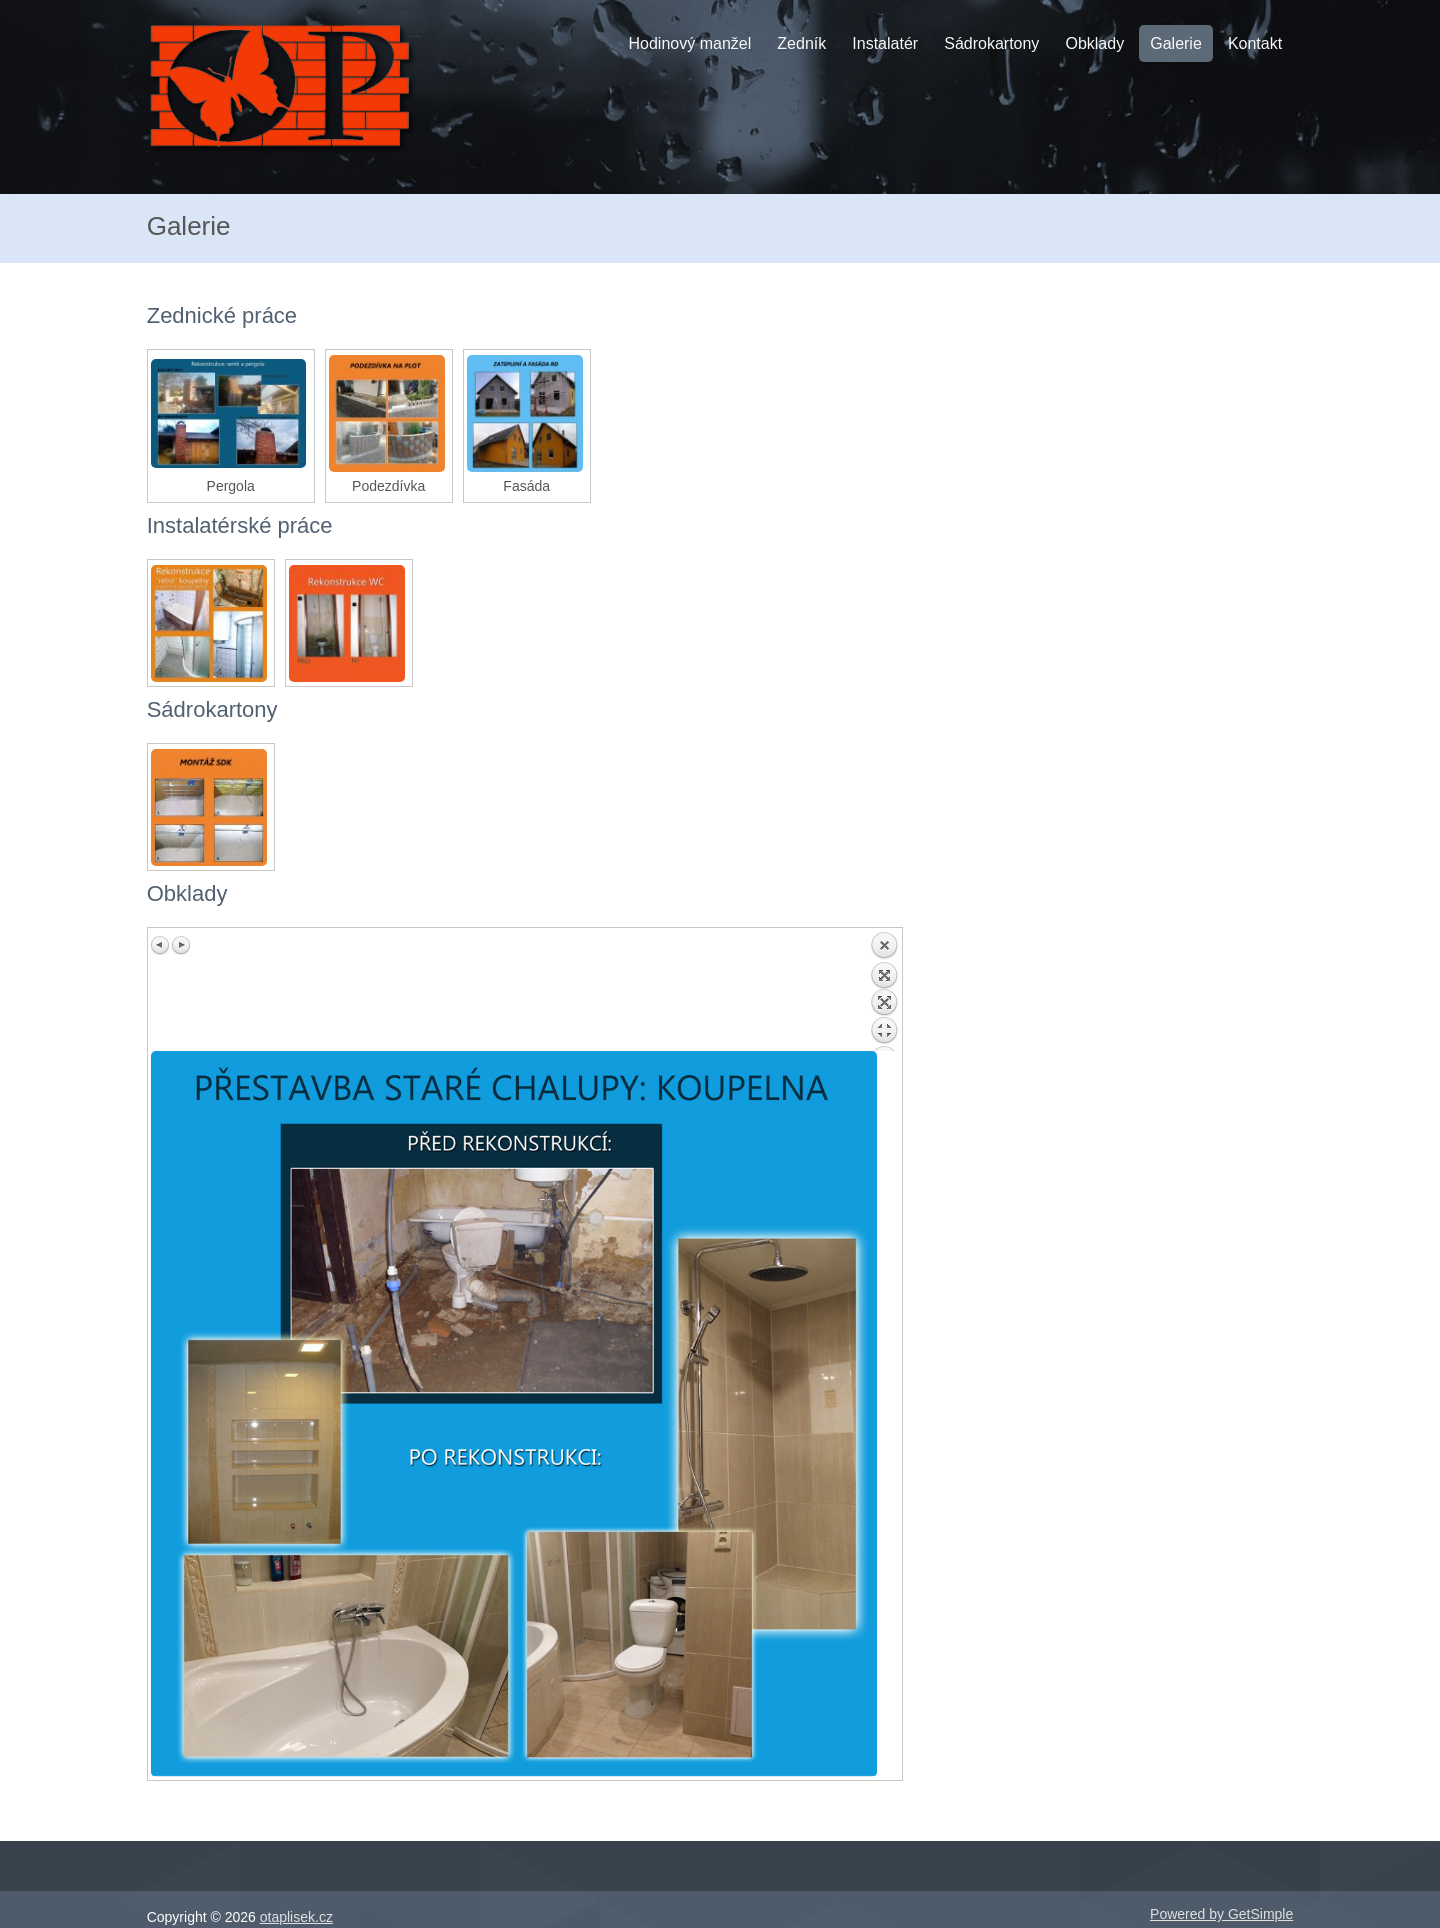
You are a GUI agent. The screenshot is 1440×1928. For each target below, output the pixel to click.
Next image (181, 945)
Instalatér (885, 43)
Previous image (161, 945)
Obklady (1094, 43)
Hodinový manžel (690, 43)
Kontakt (1255, 43)
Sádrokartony (991, 43)
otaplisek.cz (296, 1917)
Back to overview (884, 991)
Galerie (1176, 43)
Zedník (801, 43)
